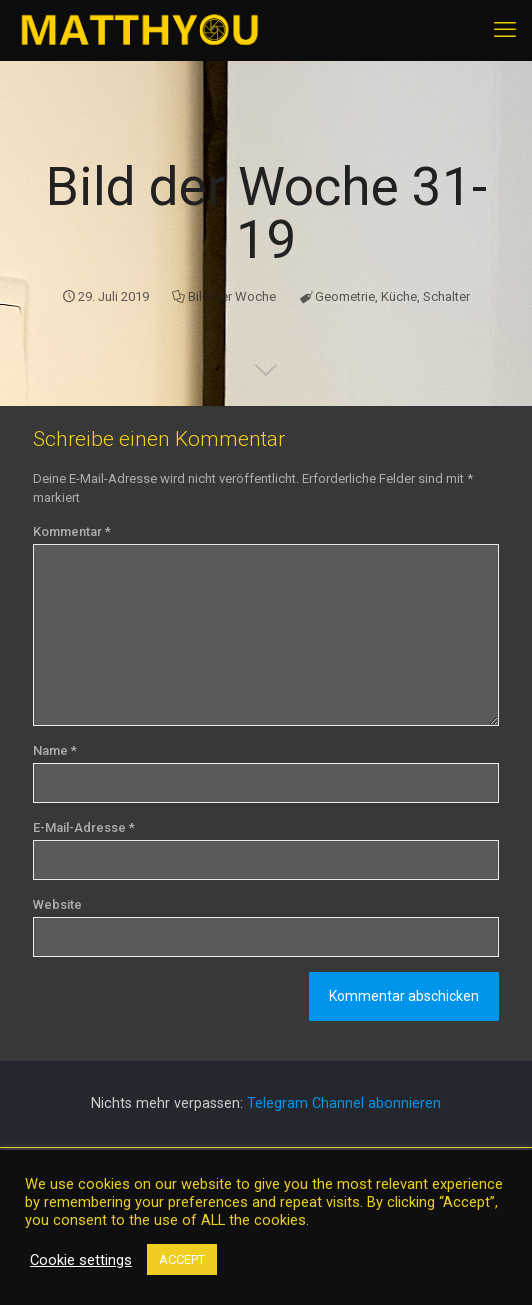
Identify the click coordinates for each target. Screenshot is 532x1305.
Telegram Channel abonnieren (344, 1103)
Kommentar (72, 531)
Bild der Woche (232, 296)
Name (55, 750)
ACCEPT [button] (182, 1259)
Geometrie (345, 296)
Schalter (446, 296)
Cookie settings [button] (81, 1260)
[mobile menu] (505, 30)
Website (57, 904)
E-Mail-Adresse (84, 827)
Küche (399, 296)
